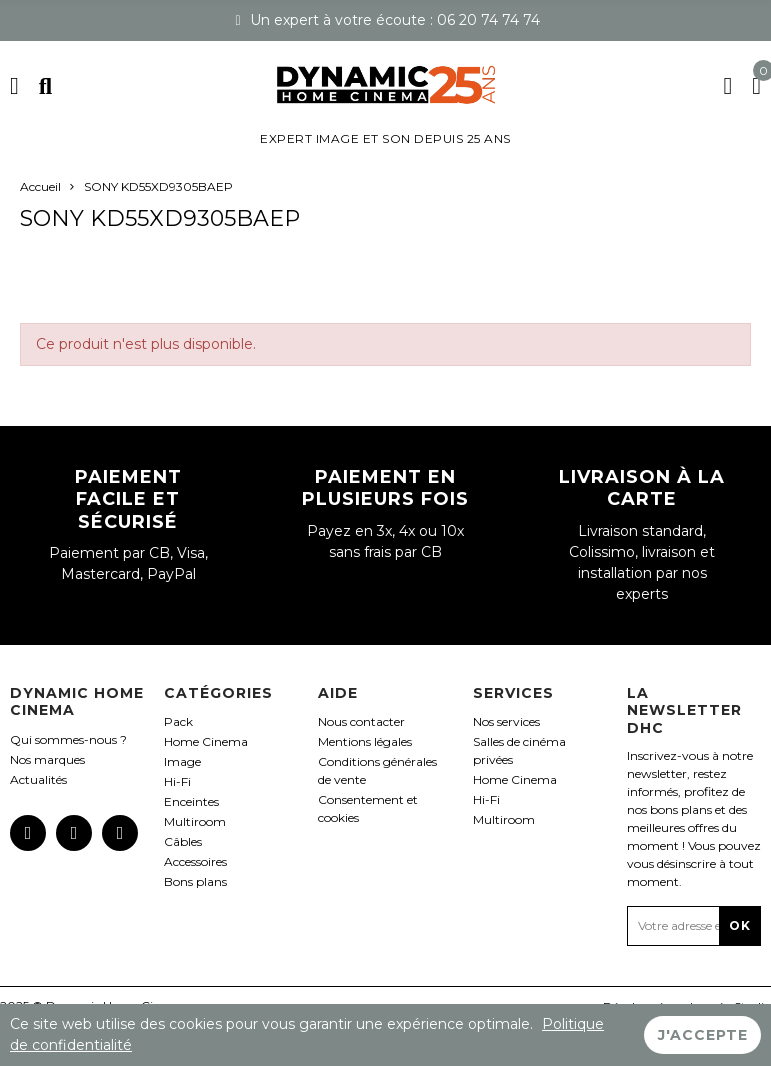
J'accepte (703, 1035)
